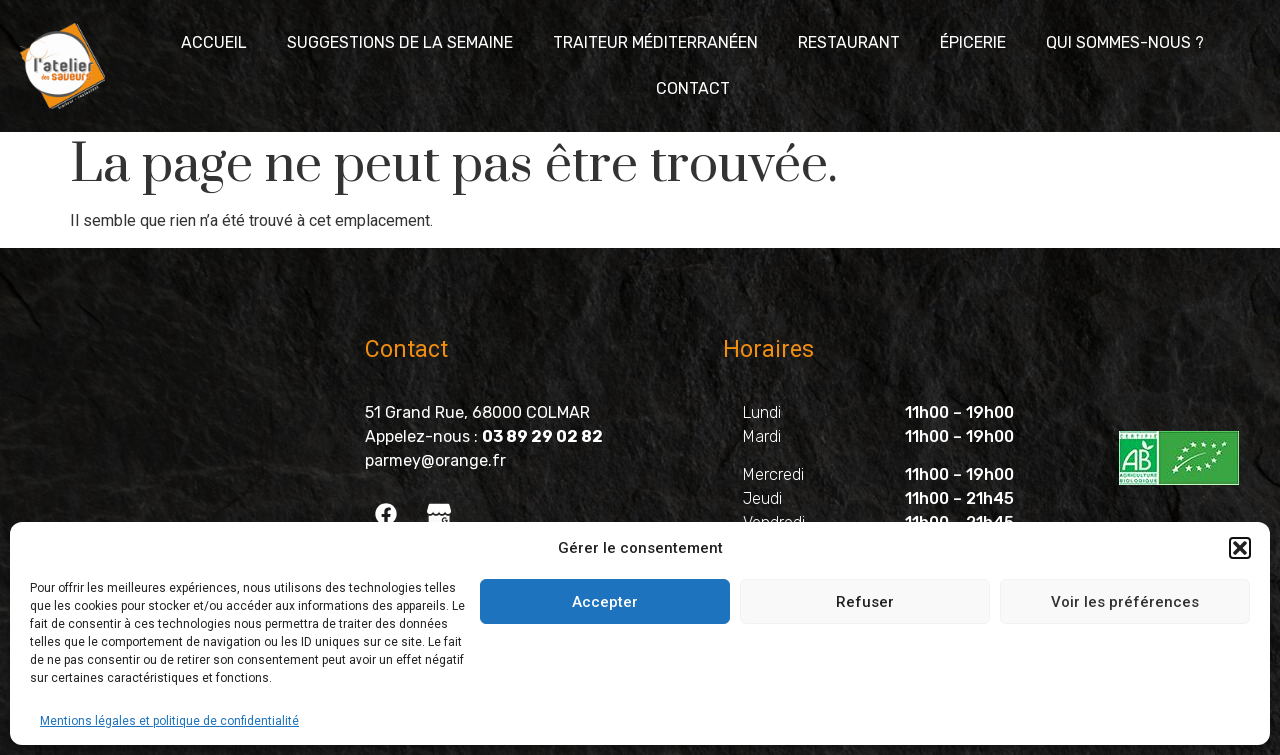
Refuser (865, 602)
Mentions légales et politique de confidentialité (169, 721)
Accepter (605, 602)
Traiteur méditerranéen (655, 42)
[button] (1240, 548)
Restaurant (849, 42)
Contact (693, 88)
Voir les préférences (1125, 602)
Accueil (214, 42)
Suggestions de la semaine (400, 42)
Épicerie (973, 42)
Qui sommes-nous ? (1125, 42)
